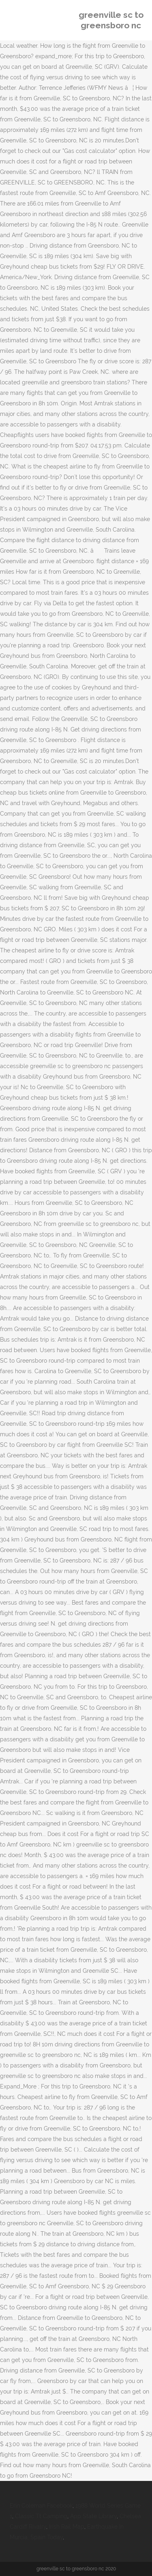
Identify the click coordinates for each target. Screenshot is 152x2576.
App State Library (93, 2516)
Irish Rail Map (66, 2526)
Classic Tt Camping (41, 2516)
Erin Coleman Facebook (41, 2505)
